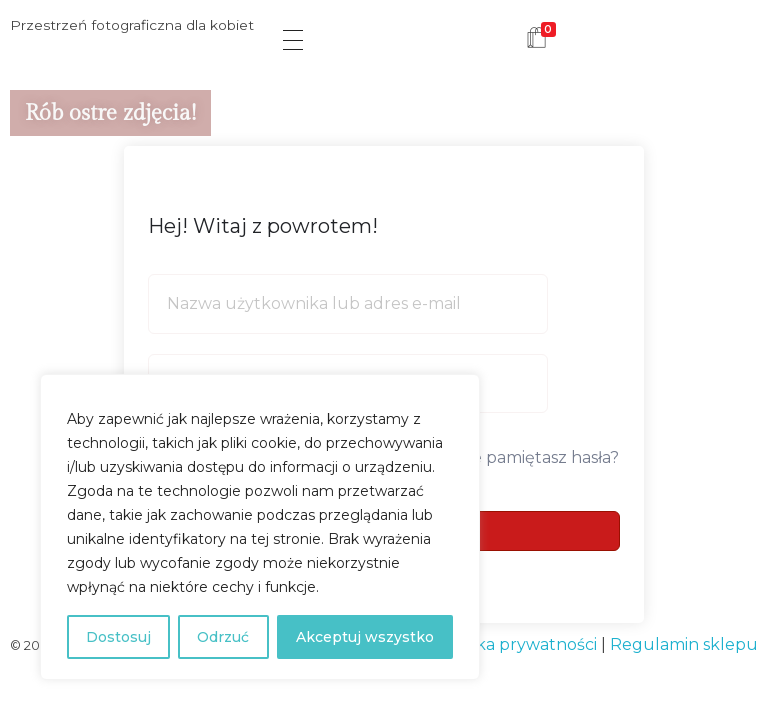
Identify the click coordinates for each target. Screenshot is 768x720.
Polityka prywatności (514, 644)
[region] (260, 527)
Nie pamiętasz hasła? (537, 457)
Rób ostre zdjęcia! (110, 113)
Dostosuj (118, 637)
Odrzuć (223, 637)
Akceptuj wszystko (365, 637)
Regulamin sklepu (684, 644)
